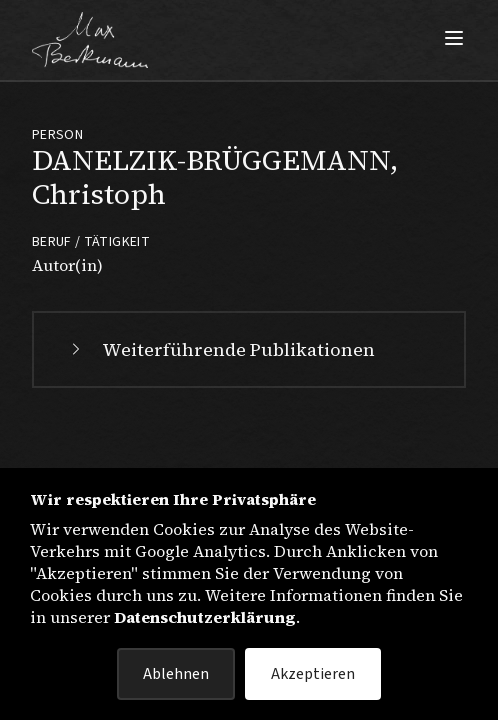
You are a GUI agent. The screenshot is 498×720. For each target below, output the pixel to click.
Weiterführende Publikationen (220, 349)
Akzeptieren (313, 674)
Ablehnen (176, 674)
